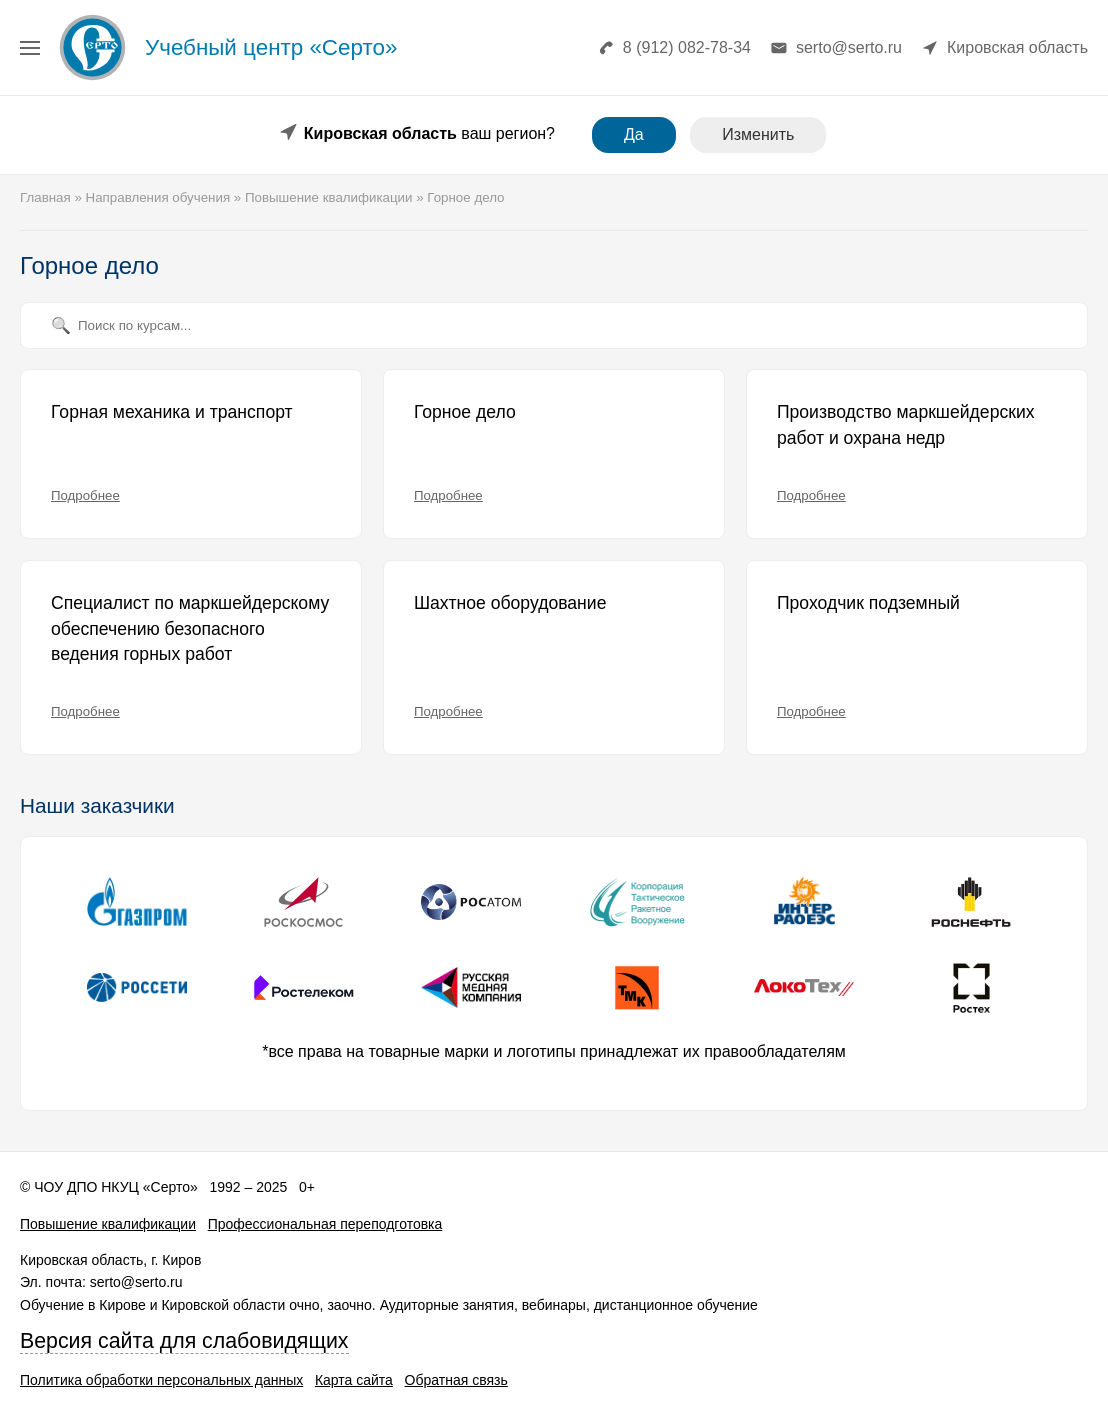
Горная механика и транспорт (172, 412)
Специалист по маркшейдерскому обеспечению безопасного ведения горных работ (190, 628)
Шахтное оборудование (510, 603)
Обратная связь (456, 1380)
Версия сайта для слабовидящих (184, 1341)
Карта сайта (354, 1380)
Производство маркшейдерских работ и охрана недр (906, 425)
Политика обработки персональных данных (161, 1380)
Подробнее (85, 495)
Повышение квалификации (108, 1224)
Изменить (758, 134)
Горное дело (465, 412)
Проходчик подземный (868, 603)
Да (634, 134)
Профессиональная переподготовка (325, 1224)
